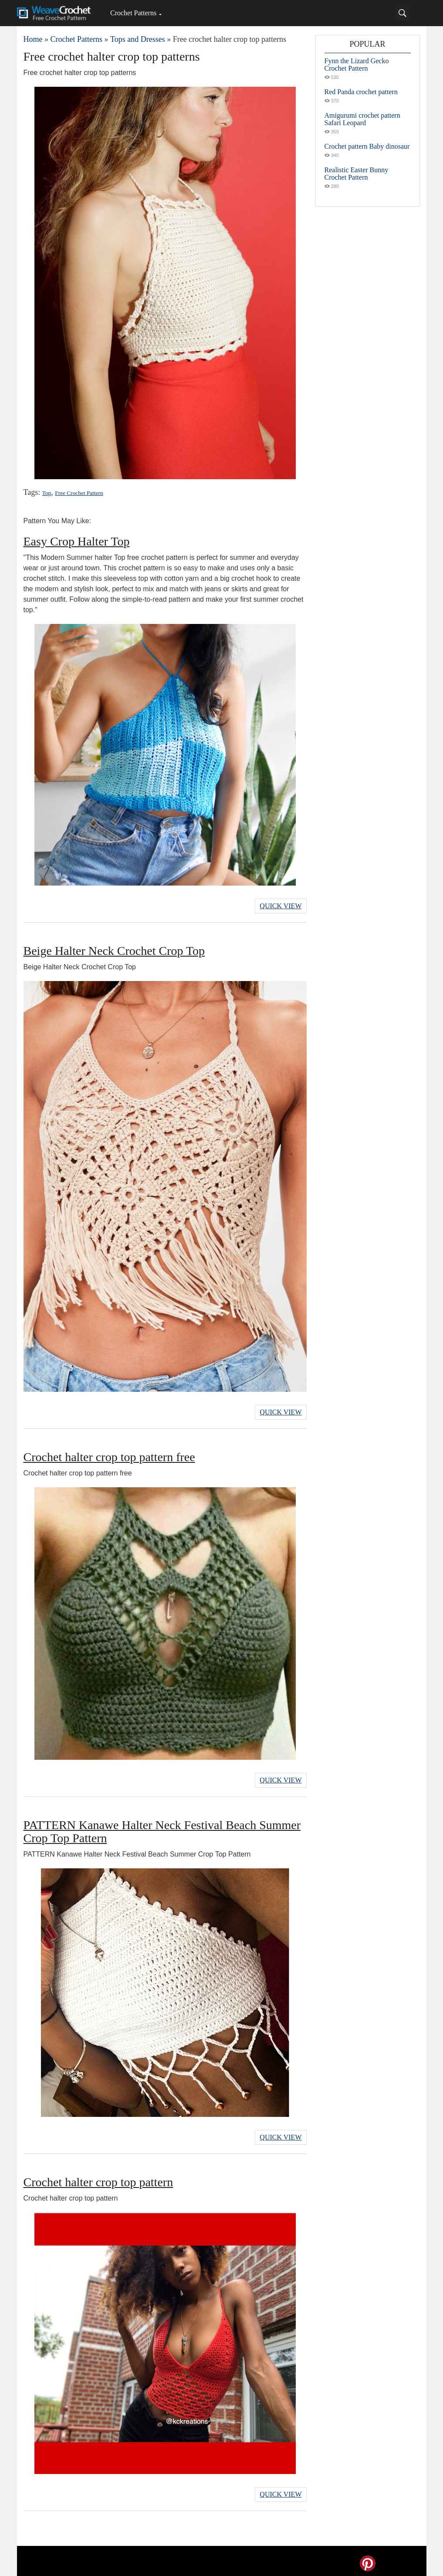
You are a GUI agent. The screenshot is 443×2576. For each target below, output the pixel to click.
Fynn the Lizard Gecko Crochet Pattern (357, 64)
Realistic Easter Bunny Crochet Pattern (357, 173)
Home (33, 39)
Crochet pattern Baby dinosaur (367, 146)
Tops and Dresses (137, 39)
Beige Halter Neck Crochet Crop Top (114, 950)
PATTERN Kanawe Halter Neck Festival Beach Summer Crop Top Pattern (162, 1828)
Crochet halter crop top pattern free (109, 1455)
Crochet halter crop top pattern (98, 2178)
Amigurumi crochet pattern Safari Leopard (362, 119)
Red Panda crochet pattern (361, 91)
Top (46, 493)
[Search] (402, 13)
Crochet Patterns (133, 13)
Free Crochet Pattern (78, 493)
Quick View (280, 905)
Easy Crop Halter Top (77, 541)
